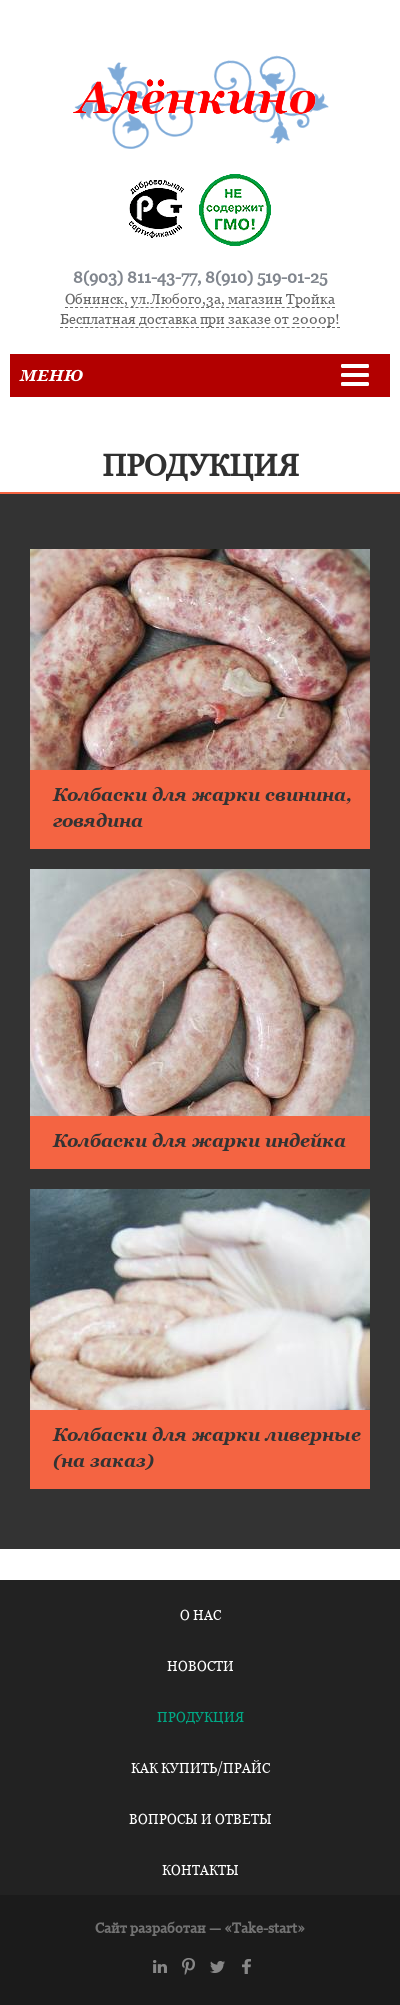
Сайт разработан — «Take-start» (200, 1927)
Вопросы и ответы (200, 1819)
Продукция (200, 1717)
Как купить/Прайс (200, 1768)
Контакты (200, 1870)
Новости (200, 1666)
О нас (200, 1615)
